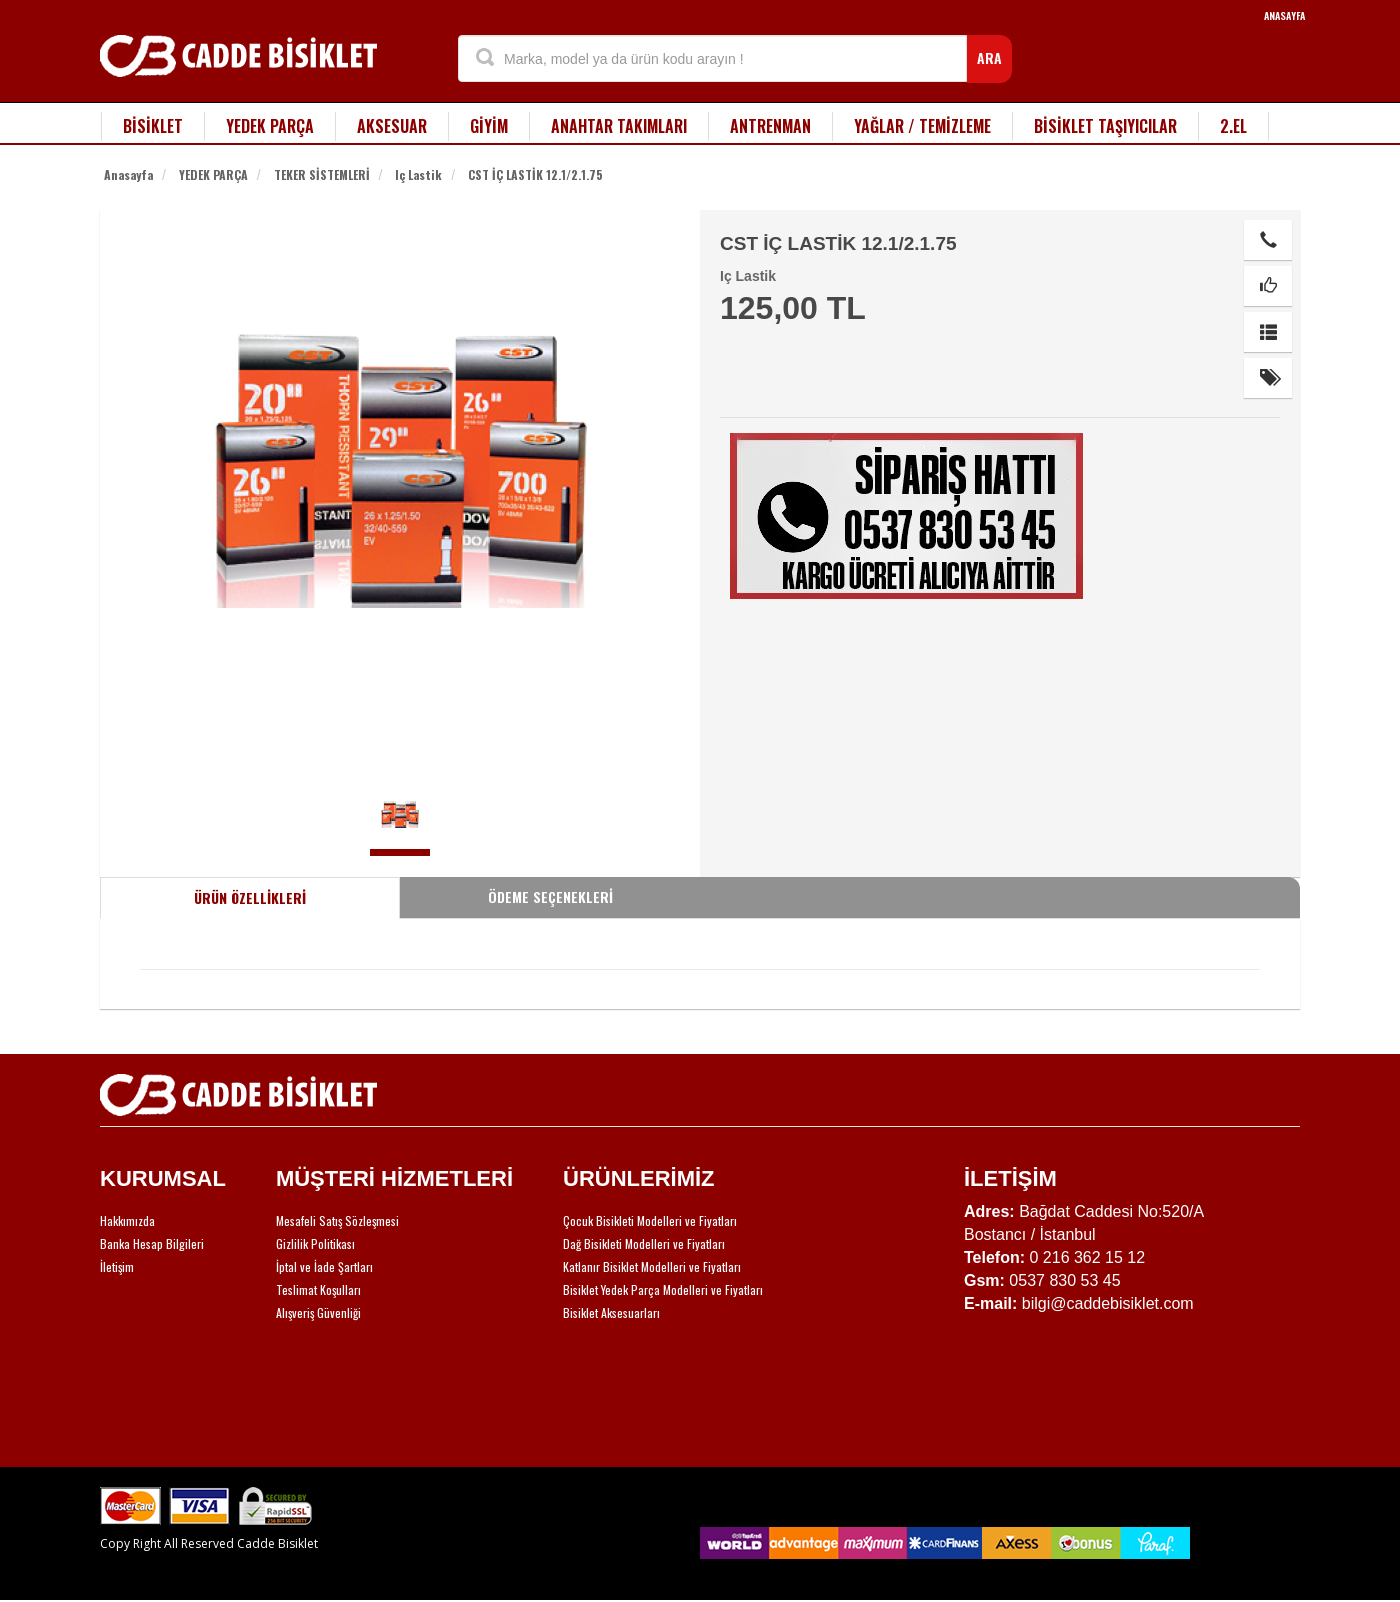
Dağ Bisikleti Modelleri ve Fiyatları (644, 1243)
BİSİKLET (153, 126)
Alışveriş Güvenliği (318, 1312)
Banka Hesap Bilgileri (152, 1243)
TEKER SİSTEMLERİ (322, 174)
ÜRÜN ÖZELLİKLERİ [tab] (250, 897)
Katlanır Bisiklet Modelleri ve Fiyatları (652, 1266)
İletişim (117, 1266)
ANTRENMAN (770, 126)
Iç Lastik (418, 174)
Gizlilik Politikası (315, 1243)
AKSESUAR (392, 126)
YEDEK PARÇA (270, 126)
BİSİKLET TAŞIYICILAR (1105, 126)
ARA (989, 57)
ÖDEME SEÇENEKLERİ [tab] (550, 896)
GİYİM (489, 126)
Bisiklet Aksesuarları (611, 1312)
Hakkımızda (127, 1220)
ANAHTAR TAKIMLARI (619, 126)
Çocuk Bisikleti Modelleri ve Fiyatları (650, 1220)
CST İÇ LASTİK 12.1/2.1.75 (535, 174)
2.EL (1233, 126)
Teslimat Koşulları (318, 1289)
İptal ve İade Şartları (324, 1266)
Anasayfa (128, 174)
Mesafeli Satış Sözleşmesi (337, 1220)
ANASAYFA (1284, 15)
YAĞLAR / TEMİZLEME (922, 126)
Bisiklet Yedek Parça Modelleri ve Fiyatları (663, 1289)
